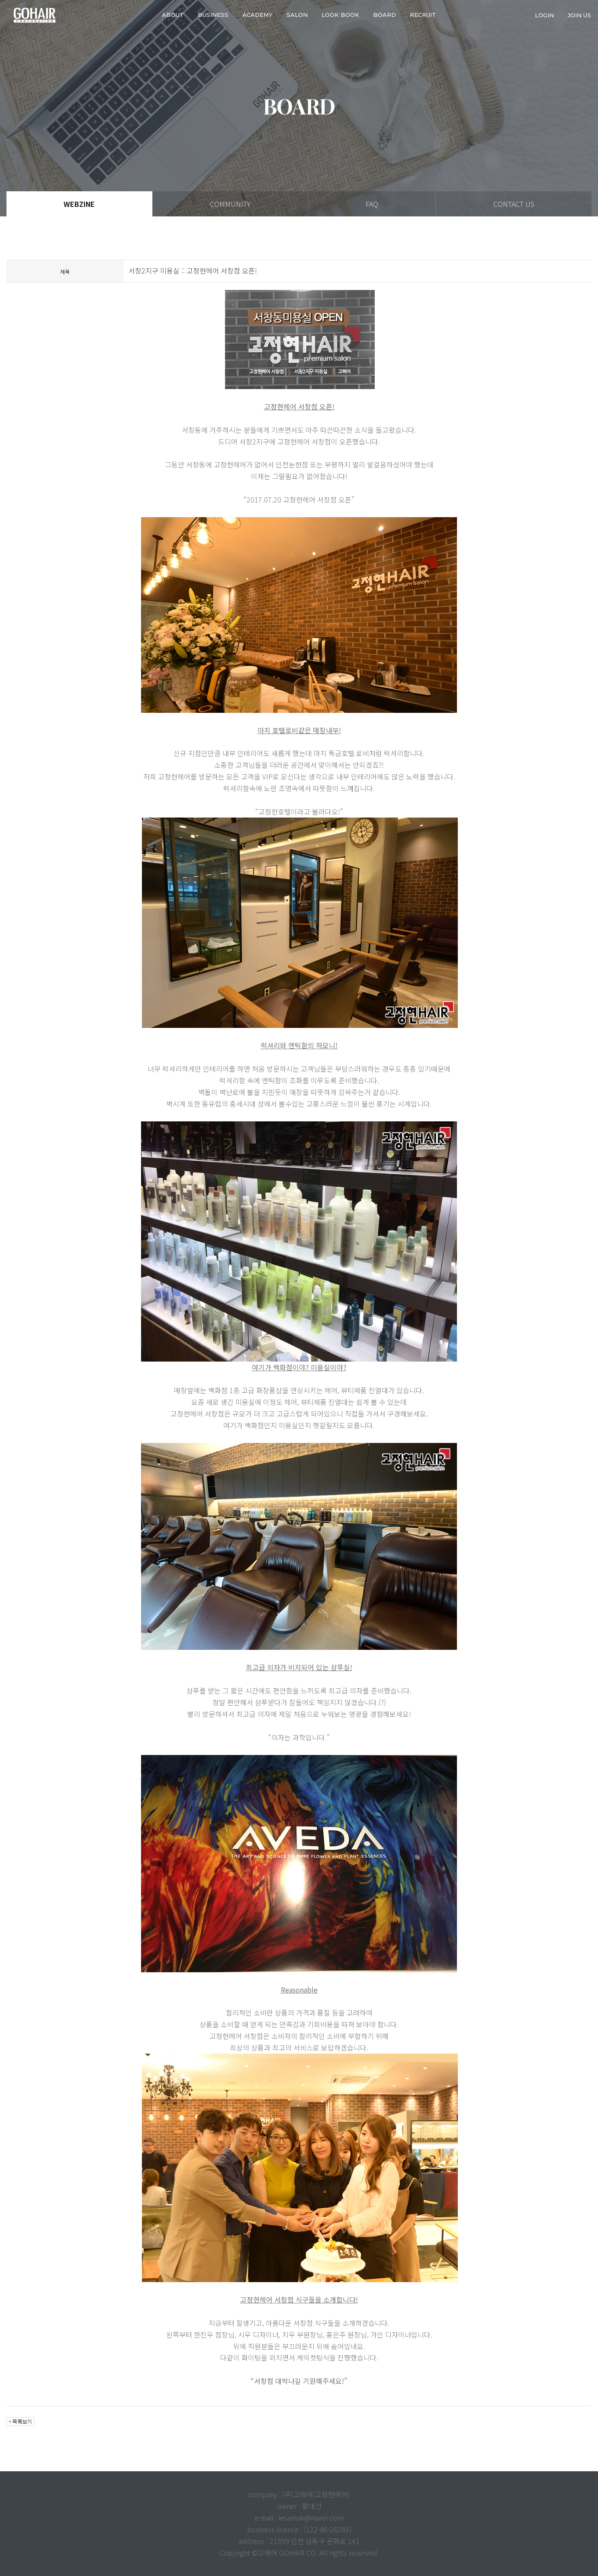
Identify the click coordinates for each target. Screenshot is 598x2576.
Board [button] (384, 14)
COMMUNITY (230, 204)
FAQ (372, 204)
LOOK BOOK (340, 14)
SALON (297, 14)
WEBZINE (79, 204)
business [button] (213, 14)
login (544, 14)
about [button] (173, 14)
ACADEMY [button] (257, 14)
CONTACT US (513, 204)
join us (579, 14)
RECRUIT (423, 14)
